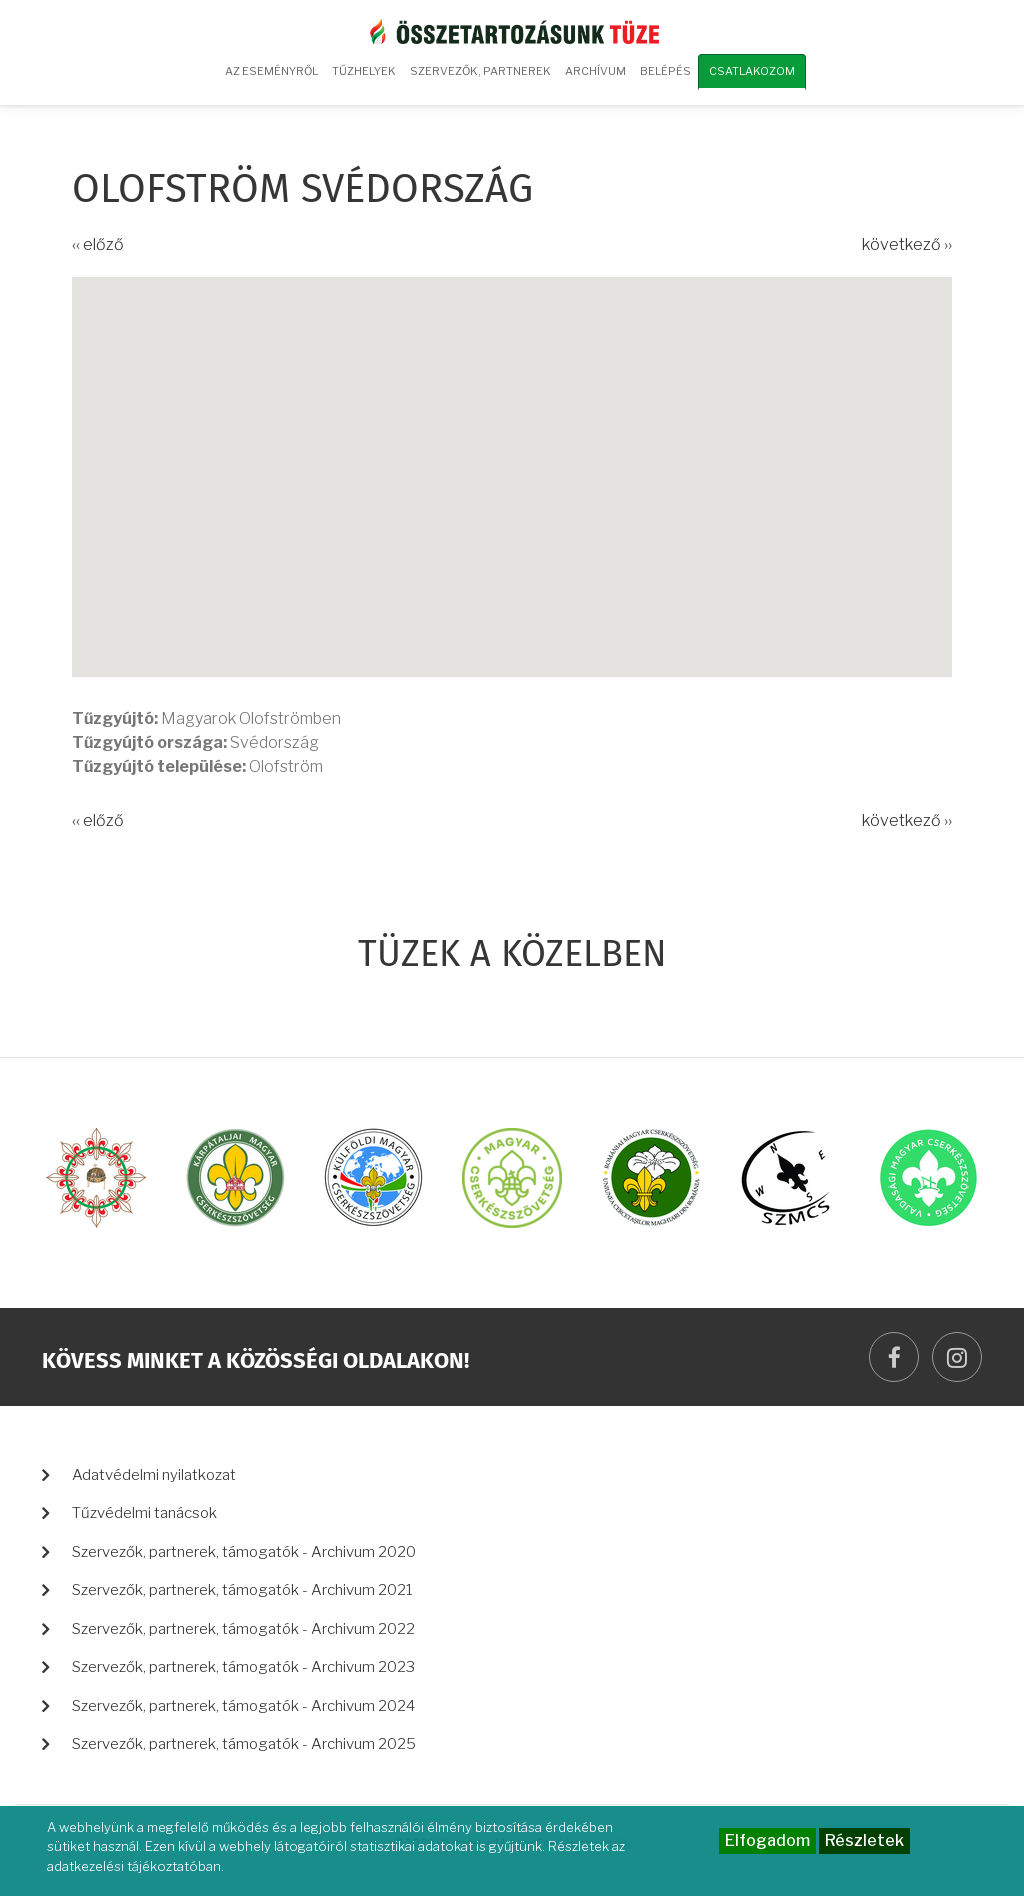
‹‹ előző (98, 244)
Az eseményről (271, 71)
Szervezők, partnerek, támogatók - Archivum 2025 (244, 1744)
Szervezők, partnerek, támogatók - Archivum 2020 (244, 1552)
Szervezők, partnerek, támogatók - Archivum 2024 (243, 1706)
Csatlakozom (752, 71)
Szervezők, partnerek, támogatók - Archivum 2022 (243, 1629)
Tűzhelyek (364, 71)
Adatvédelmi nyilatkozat (154, 1475)
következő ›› (907, 244)
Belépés (665, 71)
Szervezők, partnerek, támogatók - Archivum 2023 (243, 1667)
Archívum (593, 78)
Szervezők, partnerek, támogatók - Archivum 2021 (242, 1590)
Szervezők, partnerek (480, 71)
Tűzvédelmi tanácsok (144, 1513)
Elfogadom (767, 1840)
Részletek (864, 1840)
